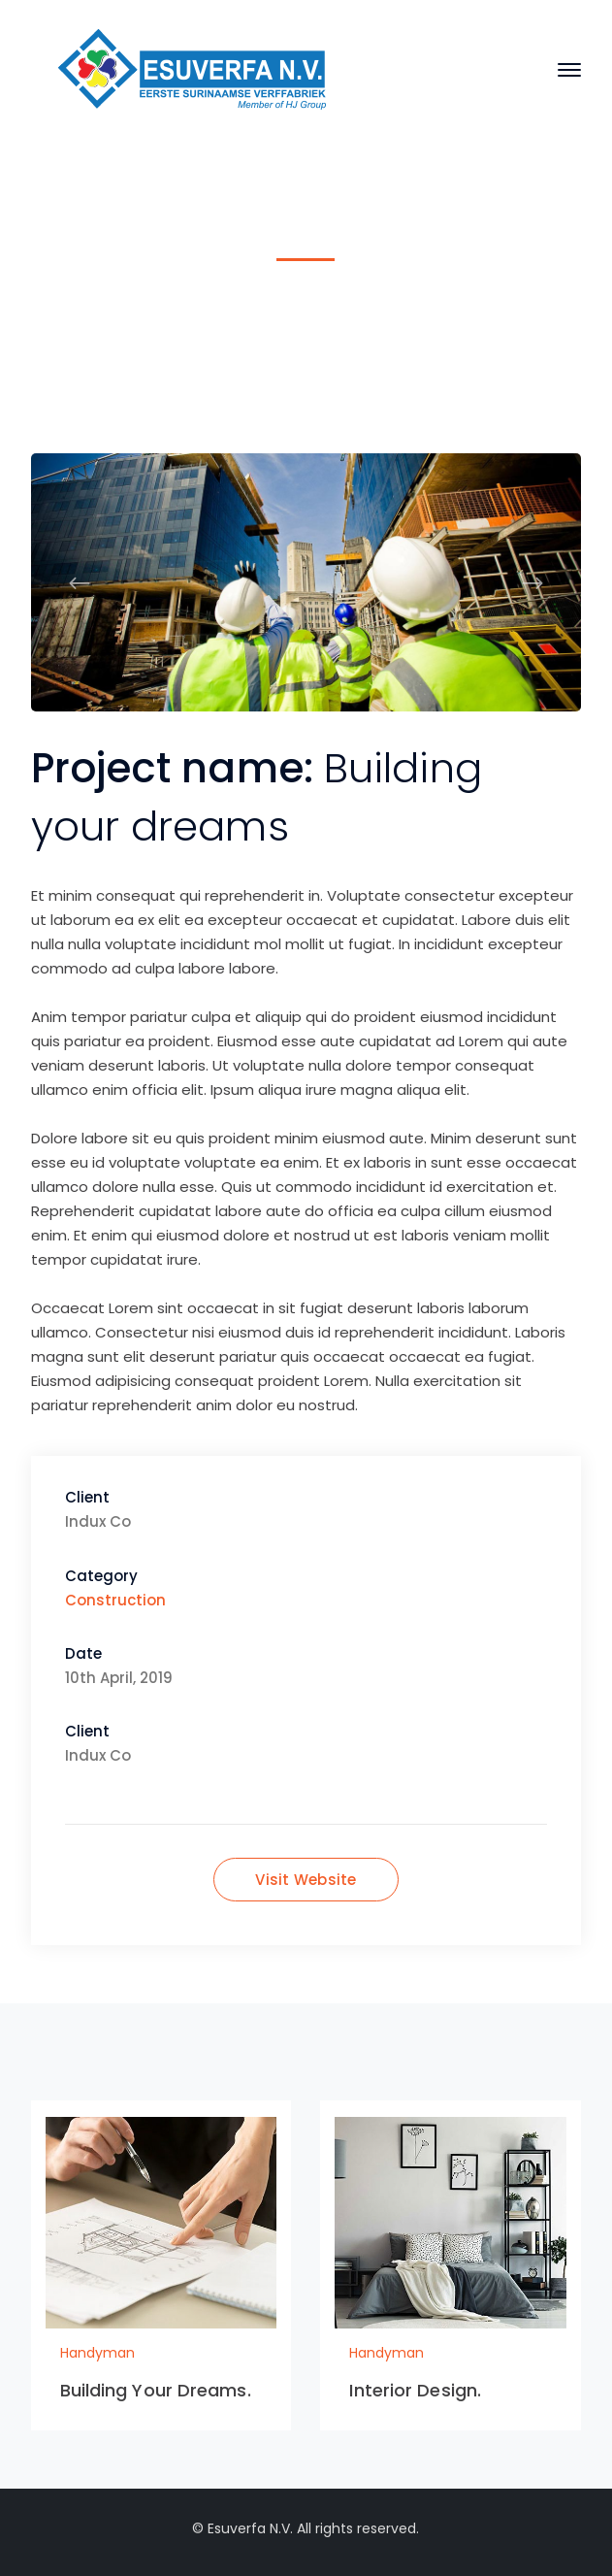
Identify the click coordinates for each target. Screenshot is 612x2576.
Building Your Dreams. (155, 2390)
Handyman (277, 315)
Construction (115, 1600)
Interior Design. (415, 2390)
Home (188, 315)
